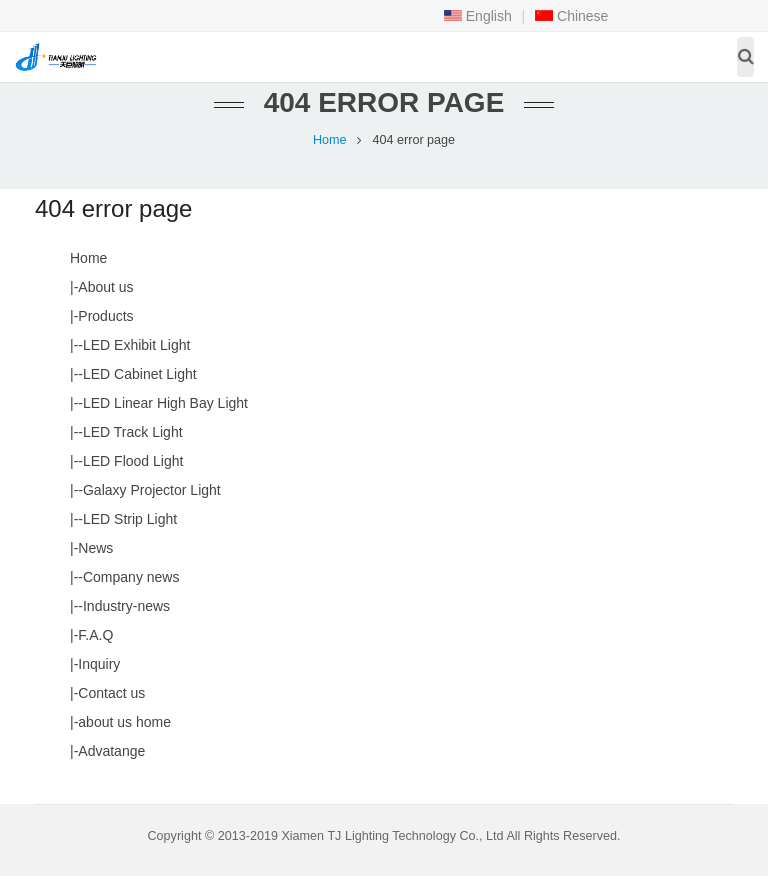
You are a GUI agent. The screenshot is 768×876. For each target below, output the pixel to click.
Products (105, 316)
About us (105, 287)
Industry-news (126, 606)
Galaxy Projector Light (152, 490)
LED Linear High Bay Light (165, 403)
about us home (124, 722)
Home (330, 140)
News (95, 548)
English (478, 16)
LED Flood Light (133, 461)
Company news (131, 577)
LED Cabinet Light (140, 374)
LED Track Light (133, 432)
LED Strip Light (130, 519)
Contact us (111, 693)
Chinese (571, 16)
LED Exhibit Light (136, 345)
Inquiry (99, 664)
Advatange (111, 751)
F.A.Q (95, 635)
